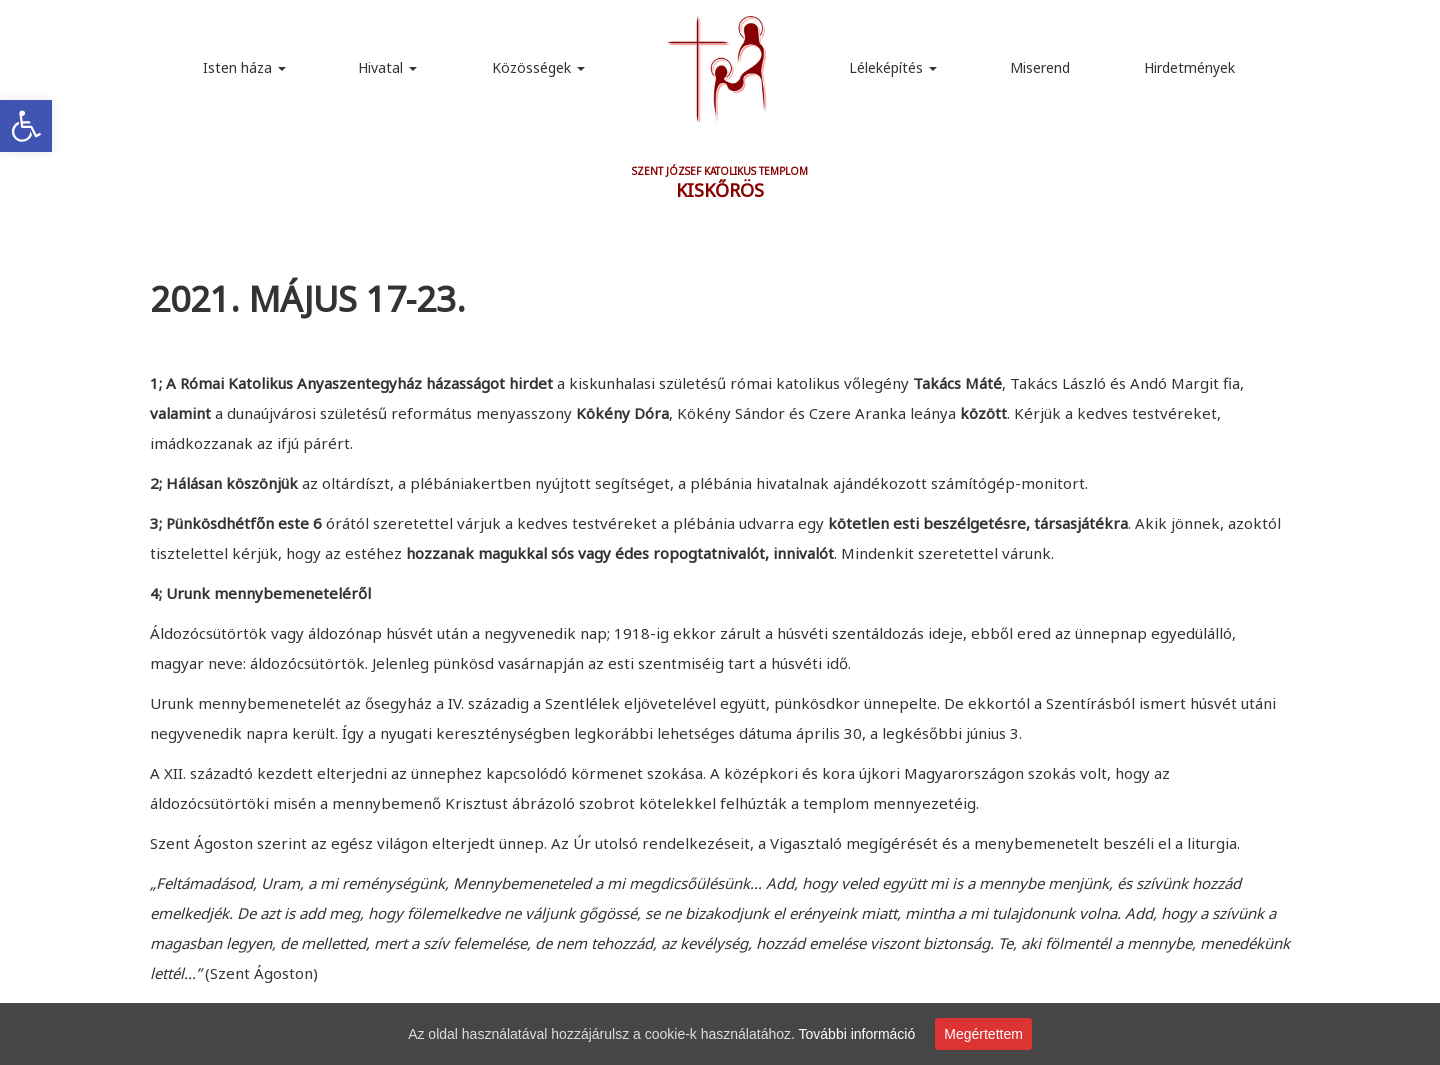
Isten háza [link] (244, 67)
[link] (26, 126)
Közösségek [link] (538, 67)
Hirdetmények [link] (1189, 67)
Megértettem (983, 1034)
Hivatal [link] (387, 67)
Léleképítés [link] (893, 67)
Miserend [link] (1040, 67)
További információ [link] (857, 1034)
